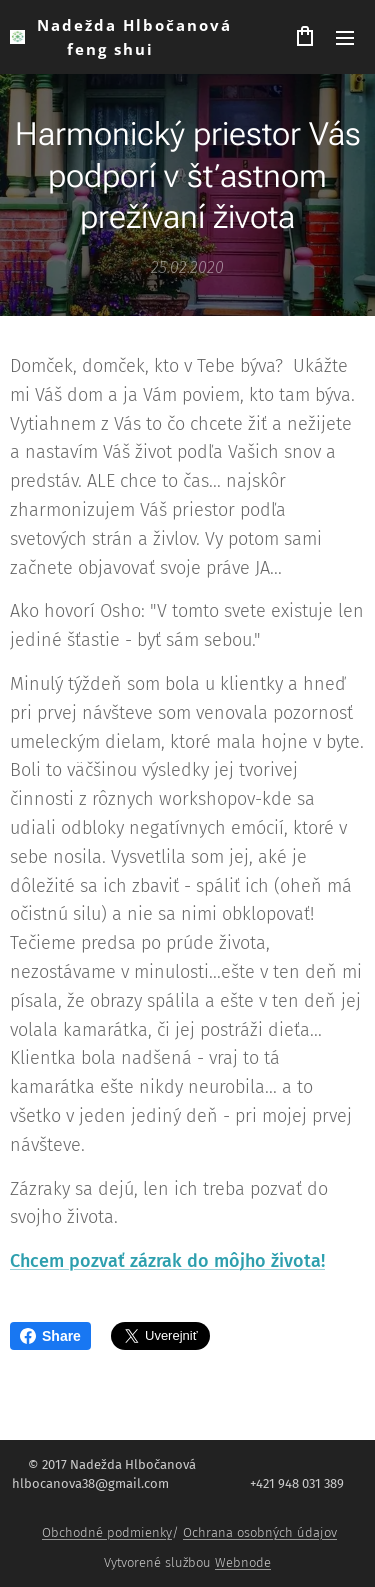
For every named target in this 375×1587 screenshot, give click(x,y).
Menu (345, 38)
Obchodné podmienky (107, 1532)
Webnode (243, 1562)
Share (50, 1336)
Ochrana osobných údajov (260, 1532)
